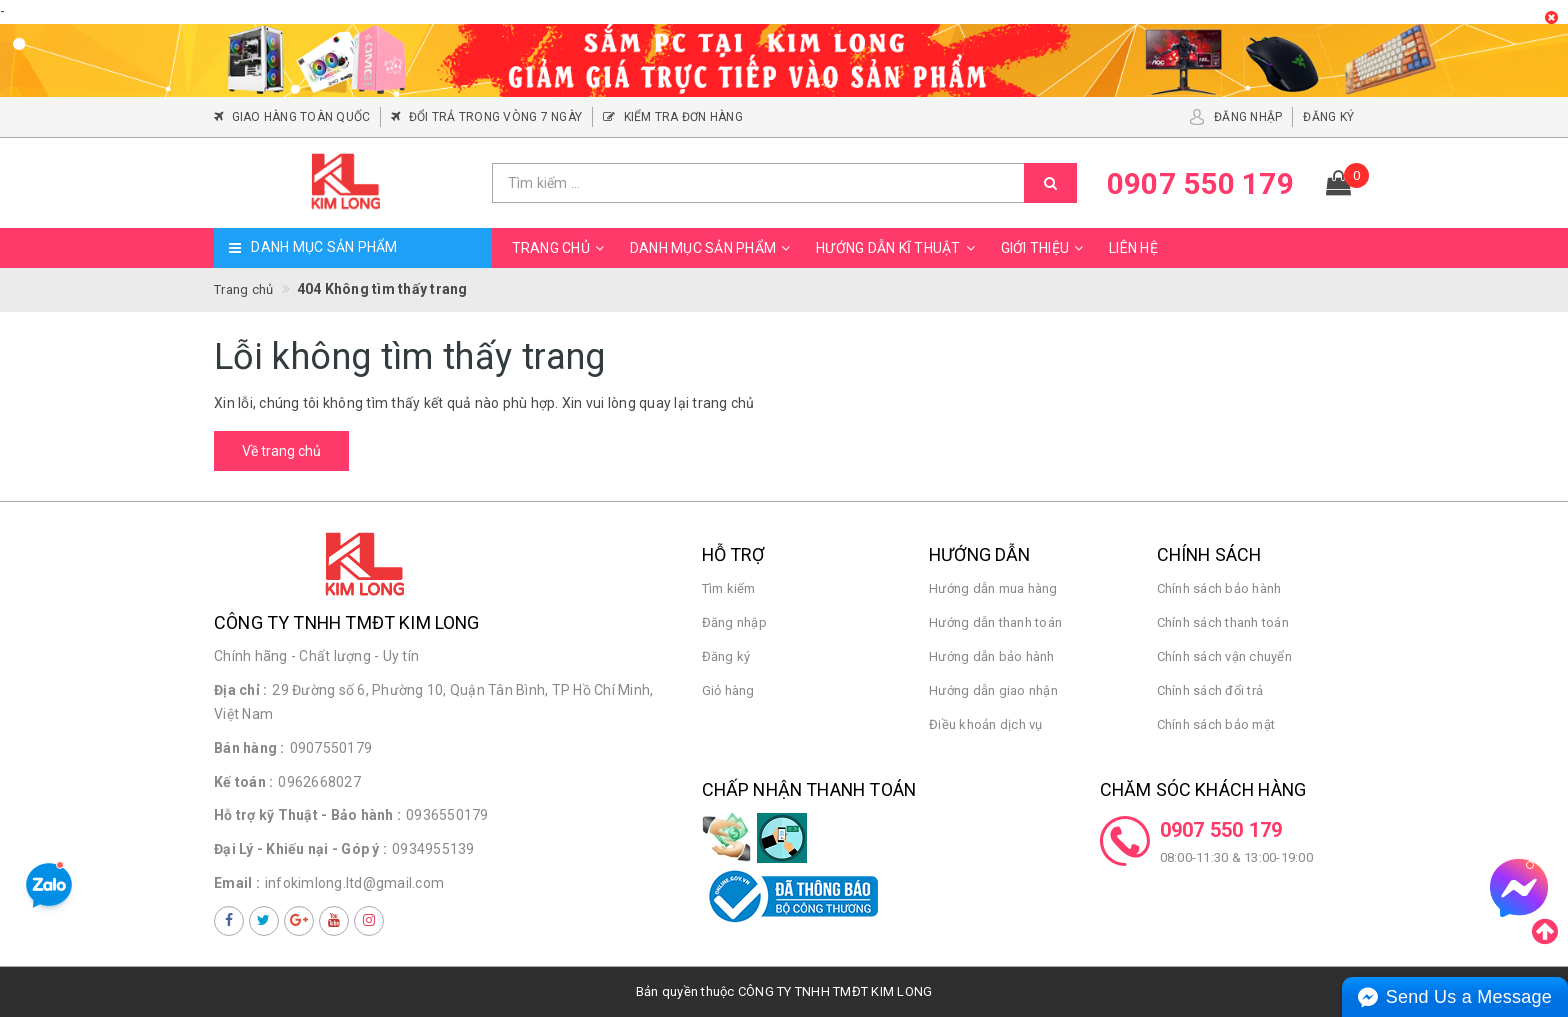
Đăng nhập (734, 622)
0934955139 (433, 849)
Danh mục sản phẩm (713, 248)
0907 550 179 (1221, 830)
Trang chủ (561, 248)
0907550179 (331, 748)
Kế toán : (243, 782)
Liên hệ (1133, 248)
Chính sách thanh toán (1223, 622)
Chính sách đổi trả (1210, 690)
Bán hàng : (249, 748)
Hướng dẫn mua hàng (993, 588)
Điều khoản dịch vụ (986, 724)
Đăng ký (726, 656)
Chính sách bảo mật (1216, 724)
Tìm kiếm (729, 588)
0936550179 (447, 815)
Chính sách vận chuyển (1224, 656)
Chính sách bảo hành (1219, 588)
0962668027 (319, 782)
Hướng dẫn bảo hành (992, 656)
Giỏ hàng (728, 690)
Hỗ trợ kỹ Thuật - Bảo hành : (307, 815)
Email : (237, 883)
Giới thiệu (1045, 248)
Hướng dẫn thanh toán (995, 622)
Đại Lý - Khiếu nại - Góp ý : (300, 849)
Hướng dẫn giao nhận (993, 690)
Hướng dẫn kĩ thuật (898, 248)
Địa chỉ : (240, 690)
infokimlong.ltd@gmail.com (354, 883)
